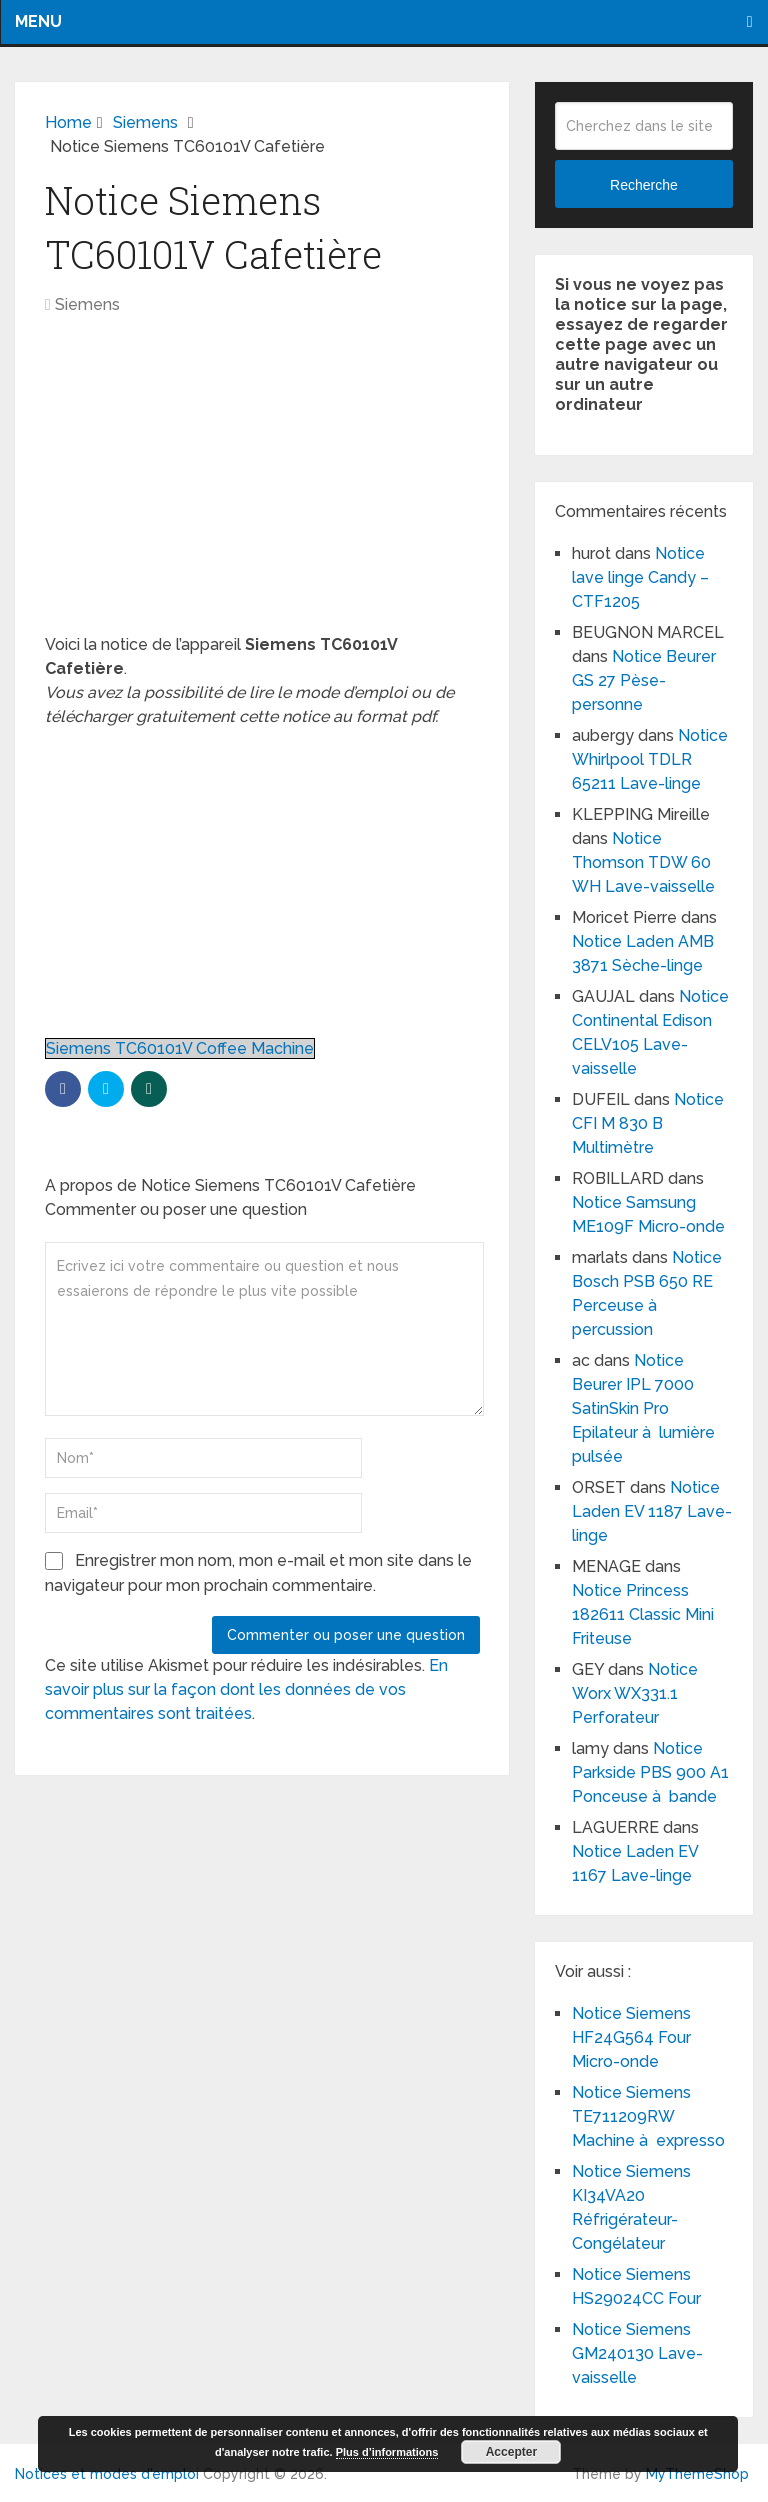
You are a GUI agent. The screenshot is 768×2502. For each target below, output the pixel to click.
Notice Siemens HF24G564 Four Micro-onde (631, 2037)
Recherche (644, 185)
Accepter (511, 2452)
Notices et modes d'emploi (107, 2474)
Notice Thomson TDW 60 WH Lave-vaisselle (643, 862)
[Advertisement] (262, 485)
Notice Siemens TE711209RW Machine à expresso (648, 2116)
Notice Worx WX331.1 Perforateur (635, 1693)
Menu (38, 21)
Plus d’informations (387, 2452)
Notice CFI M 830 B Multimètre (648, 1123)
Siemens (87, 304)
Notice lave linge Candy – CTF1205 (640, 577)
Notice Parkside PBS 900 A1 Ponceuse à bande (650, 1772)
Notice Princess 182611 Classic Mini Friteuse (643, 1614)
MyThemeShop (697, 2474)
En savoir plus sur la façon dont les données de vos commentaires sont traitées (246, 1689)
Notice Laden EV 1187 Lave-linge (652, 1511)
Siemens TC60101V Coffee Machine (180, 1048)
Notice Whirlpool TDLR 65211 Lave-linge (650, 759)
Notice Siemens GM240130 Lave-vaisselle (637, 2353)
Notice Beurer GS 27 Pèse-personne (644, 680)
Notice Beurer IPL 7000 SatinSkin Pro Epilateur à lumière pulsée (643, 1408)
